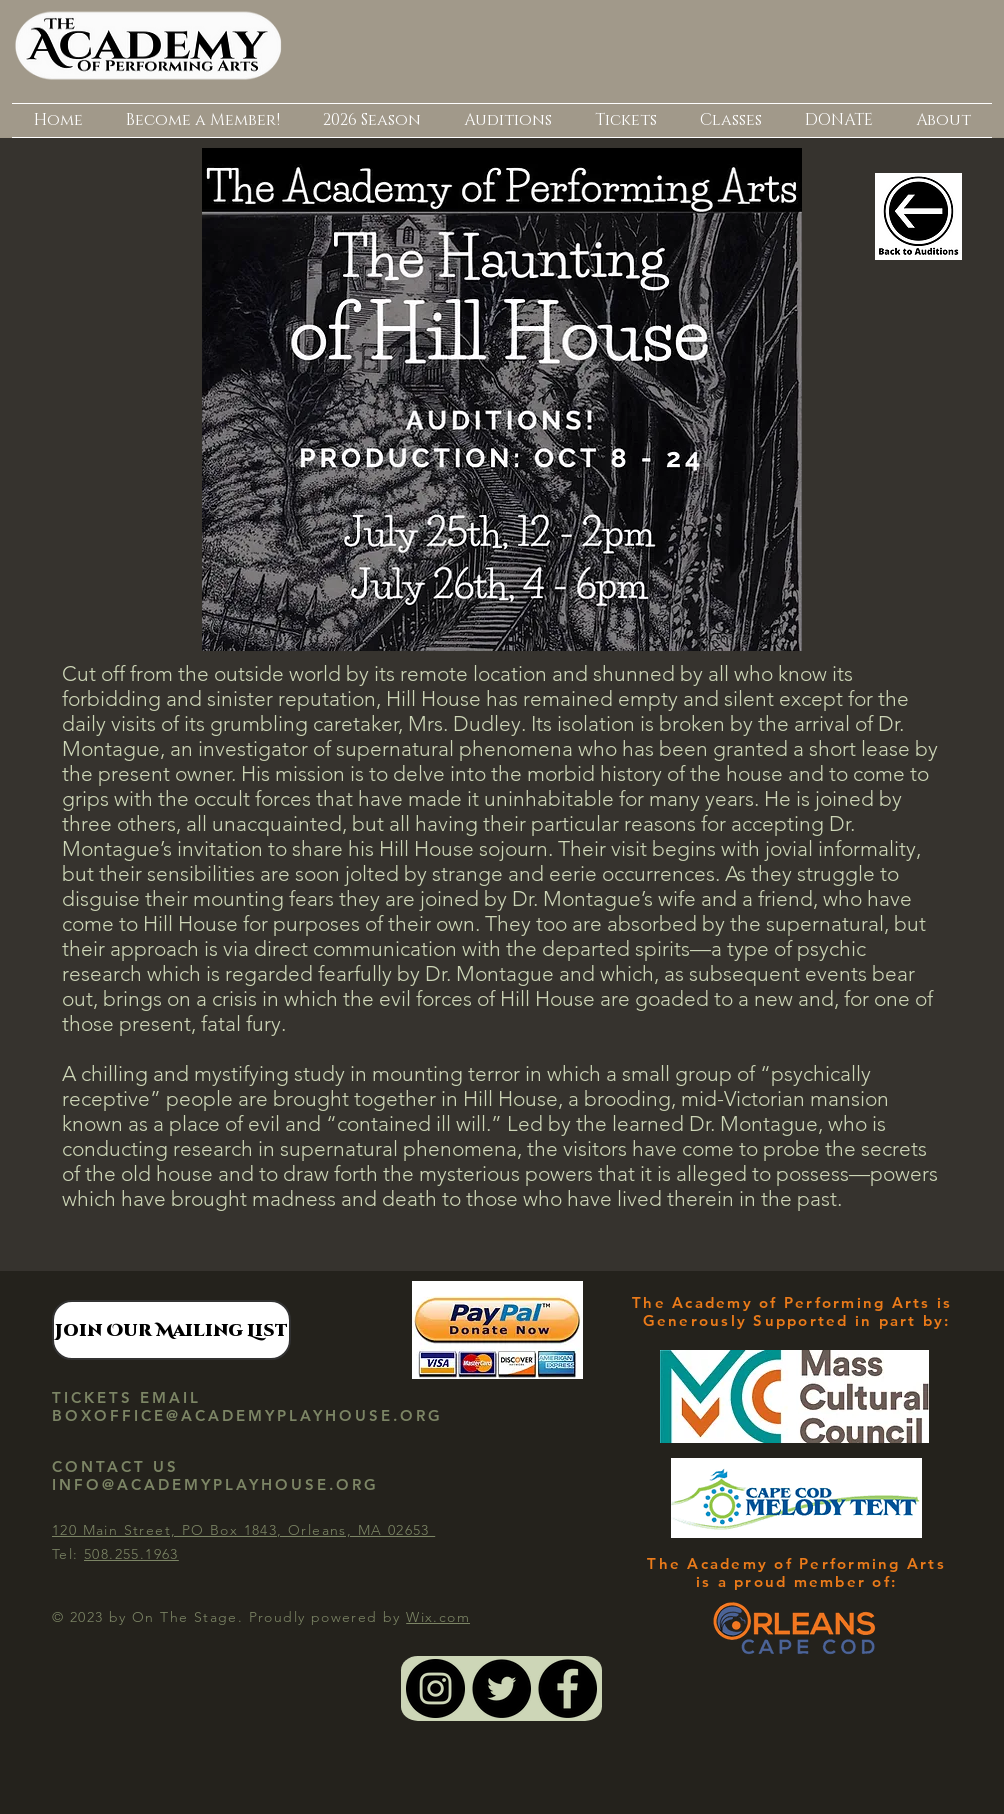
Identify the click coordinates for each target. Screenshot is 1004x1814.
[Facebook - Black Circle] (567, 1688)
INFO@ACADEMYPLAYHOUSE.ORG (215, 1484)
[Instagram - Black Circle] (435, 1688)
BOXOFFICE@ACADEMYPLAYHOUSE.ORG (247, 1415)
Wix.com (438, 1617)
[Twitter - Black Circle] (501, 1688)
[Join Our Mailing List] (171, 1330)
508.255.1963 (131, 1554)
